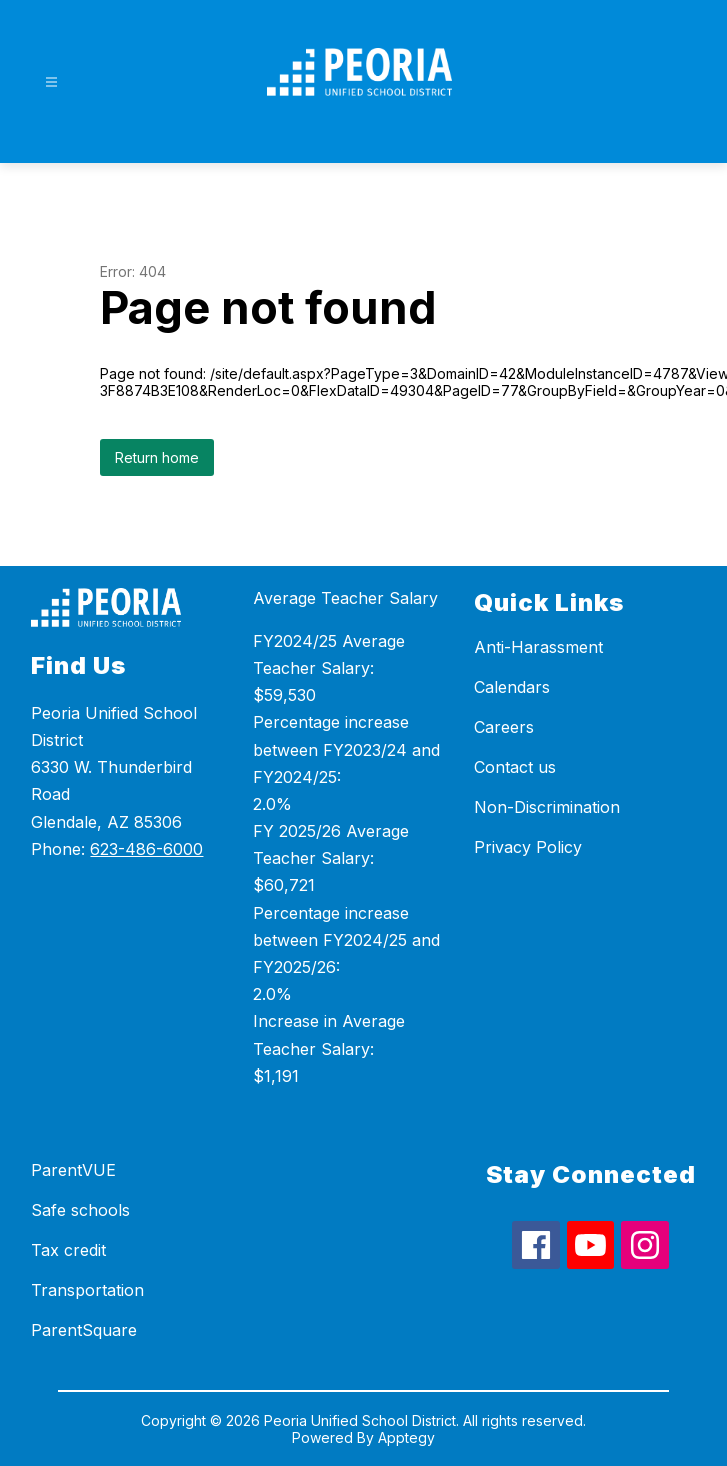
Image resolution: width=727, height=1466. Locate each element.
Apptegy (406, 1437)
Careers (504, 727)
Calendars (512, 687)
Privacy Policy (528, 847)
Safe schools (80, 1210)
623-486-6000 (146, 849)
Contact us (515, 767)
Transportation (87, 1290)
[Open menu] (51, 82)
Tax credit (68, 1250)
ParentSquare (84, 1330)
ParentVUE (73, 1170)
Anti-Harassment (538, 647)
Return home (157, 457)
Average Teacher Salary (345, 598)
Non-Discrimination (547, 807)
